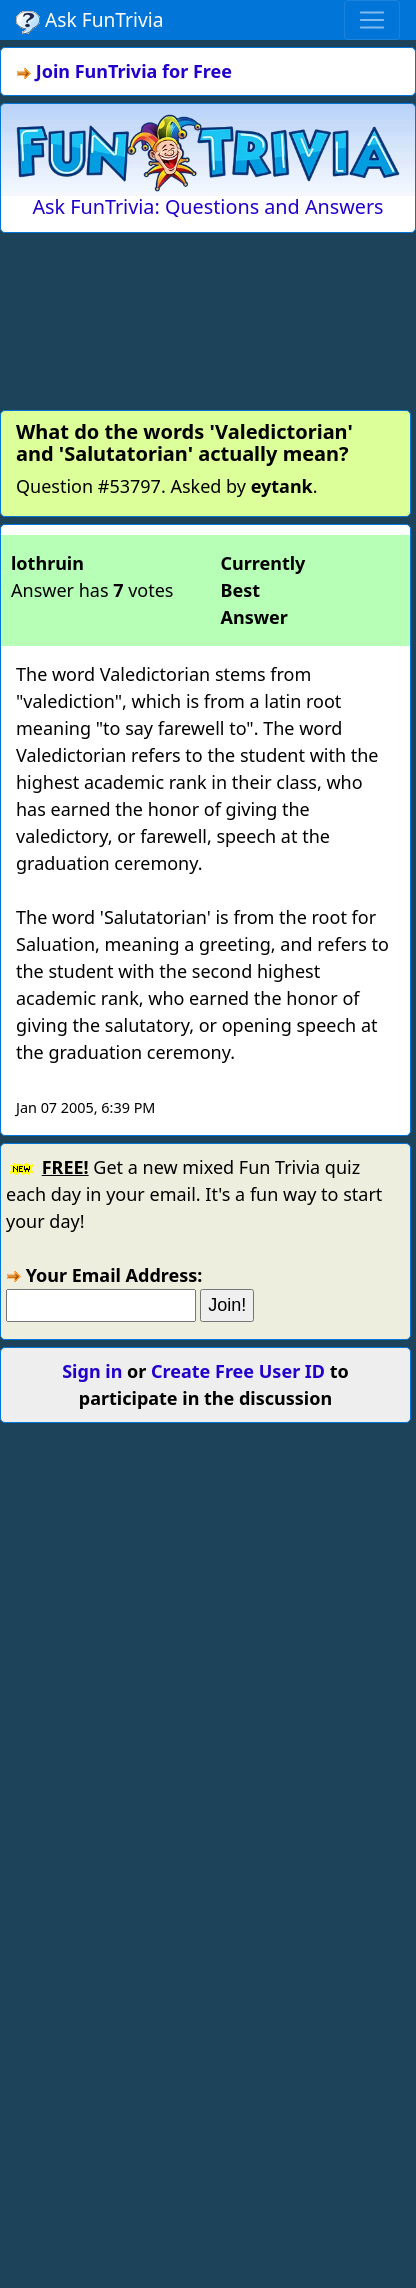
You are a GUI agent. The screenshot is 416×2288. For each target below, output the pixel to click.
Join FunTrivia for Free (134, 71)
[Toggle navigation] (372, 20)
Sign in (92, 1371)
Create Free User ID (238, 1371)
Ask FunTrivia (89, 20)
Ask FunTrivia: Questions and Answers (207, 206)
